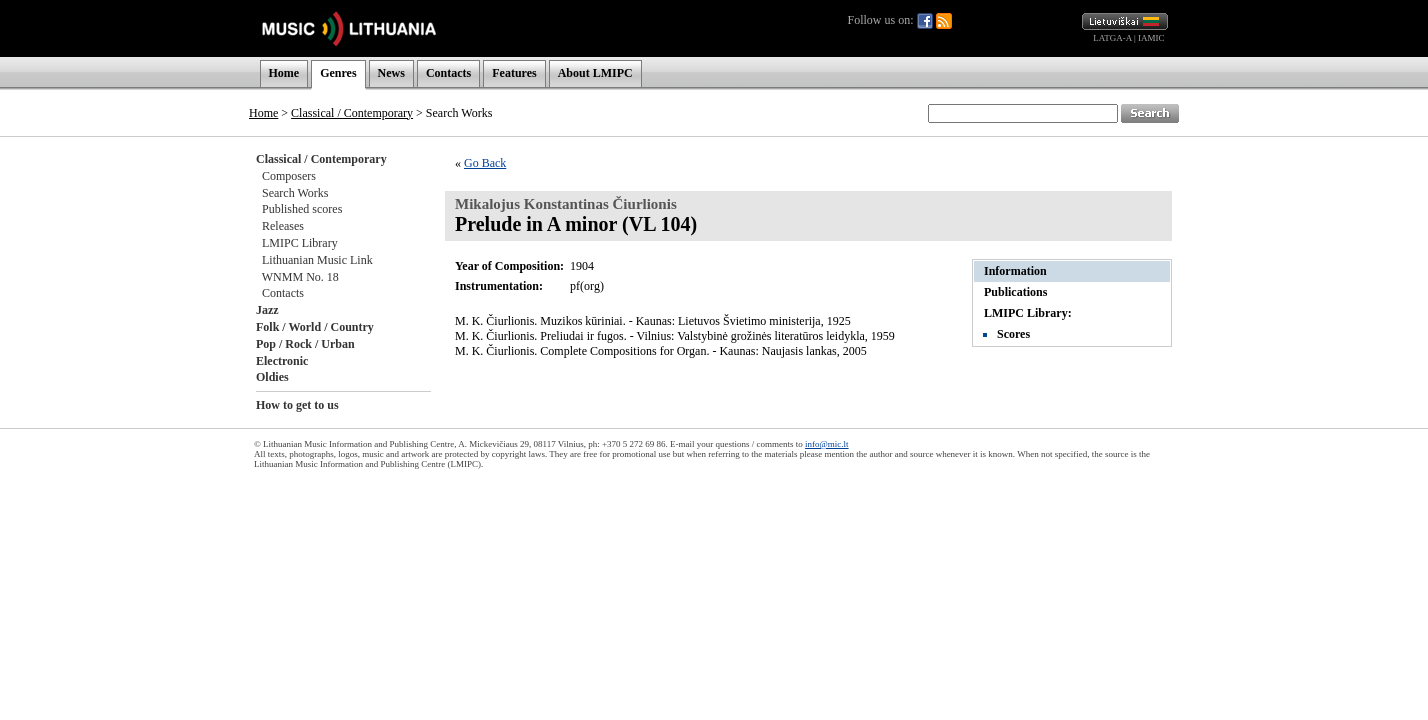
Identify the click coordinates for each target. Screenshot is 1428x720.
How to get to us (297, 405)
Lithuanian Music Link (317, 260)
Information (1015, 271)
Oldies (272, 377)
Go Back (485, 163)
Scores (1013, 334)
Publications (1015, 292)
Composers (289, 176)
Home (284, 73)
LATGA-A (1112, 38)
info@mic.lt (827, 444)
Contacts (448, 73)
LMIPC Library (300, 243)
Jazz (267, 310)
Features (514, 73)
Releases (283, 226)
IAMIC (1151, 38)
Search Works (295, 193)
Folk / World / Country (315, 327)
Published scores (302, 209)
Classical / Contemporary (352, 113)
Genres (338, 73)
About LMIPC (595, 73)
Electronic (282, 361)
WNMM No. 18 (300, 277)
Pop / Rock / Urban (305, 344)
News (391, 73)
